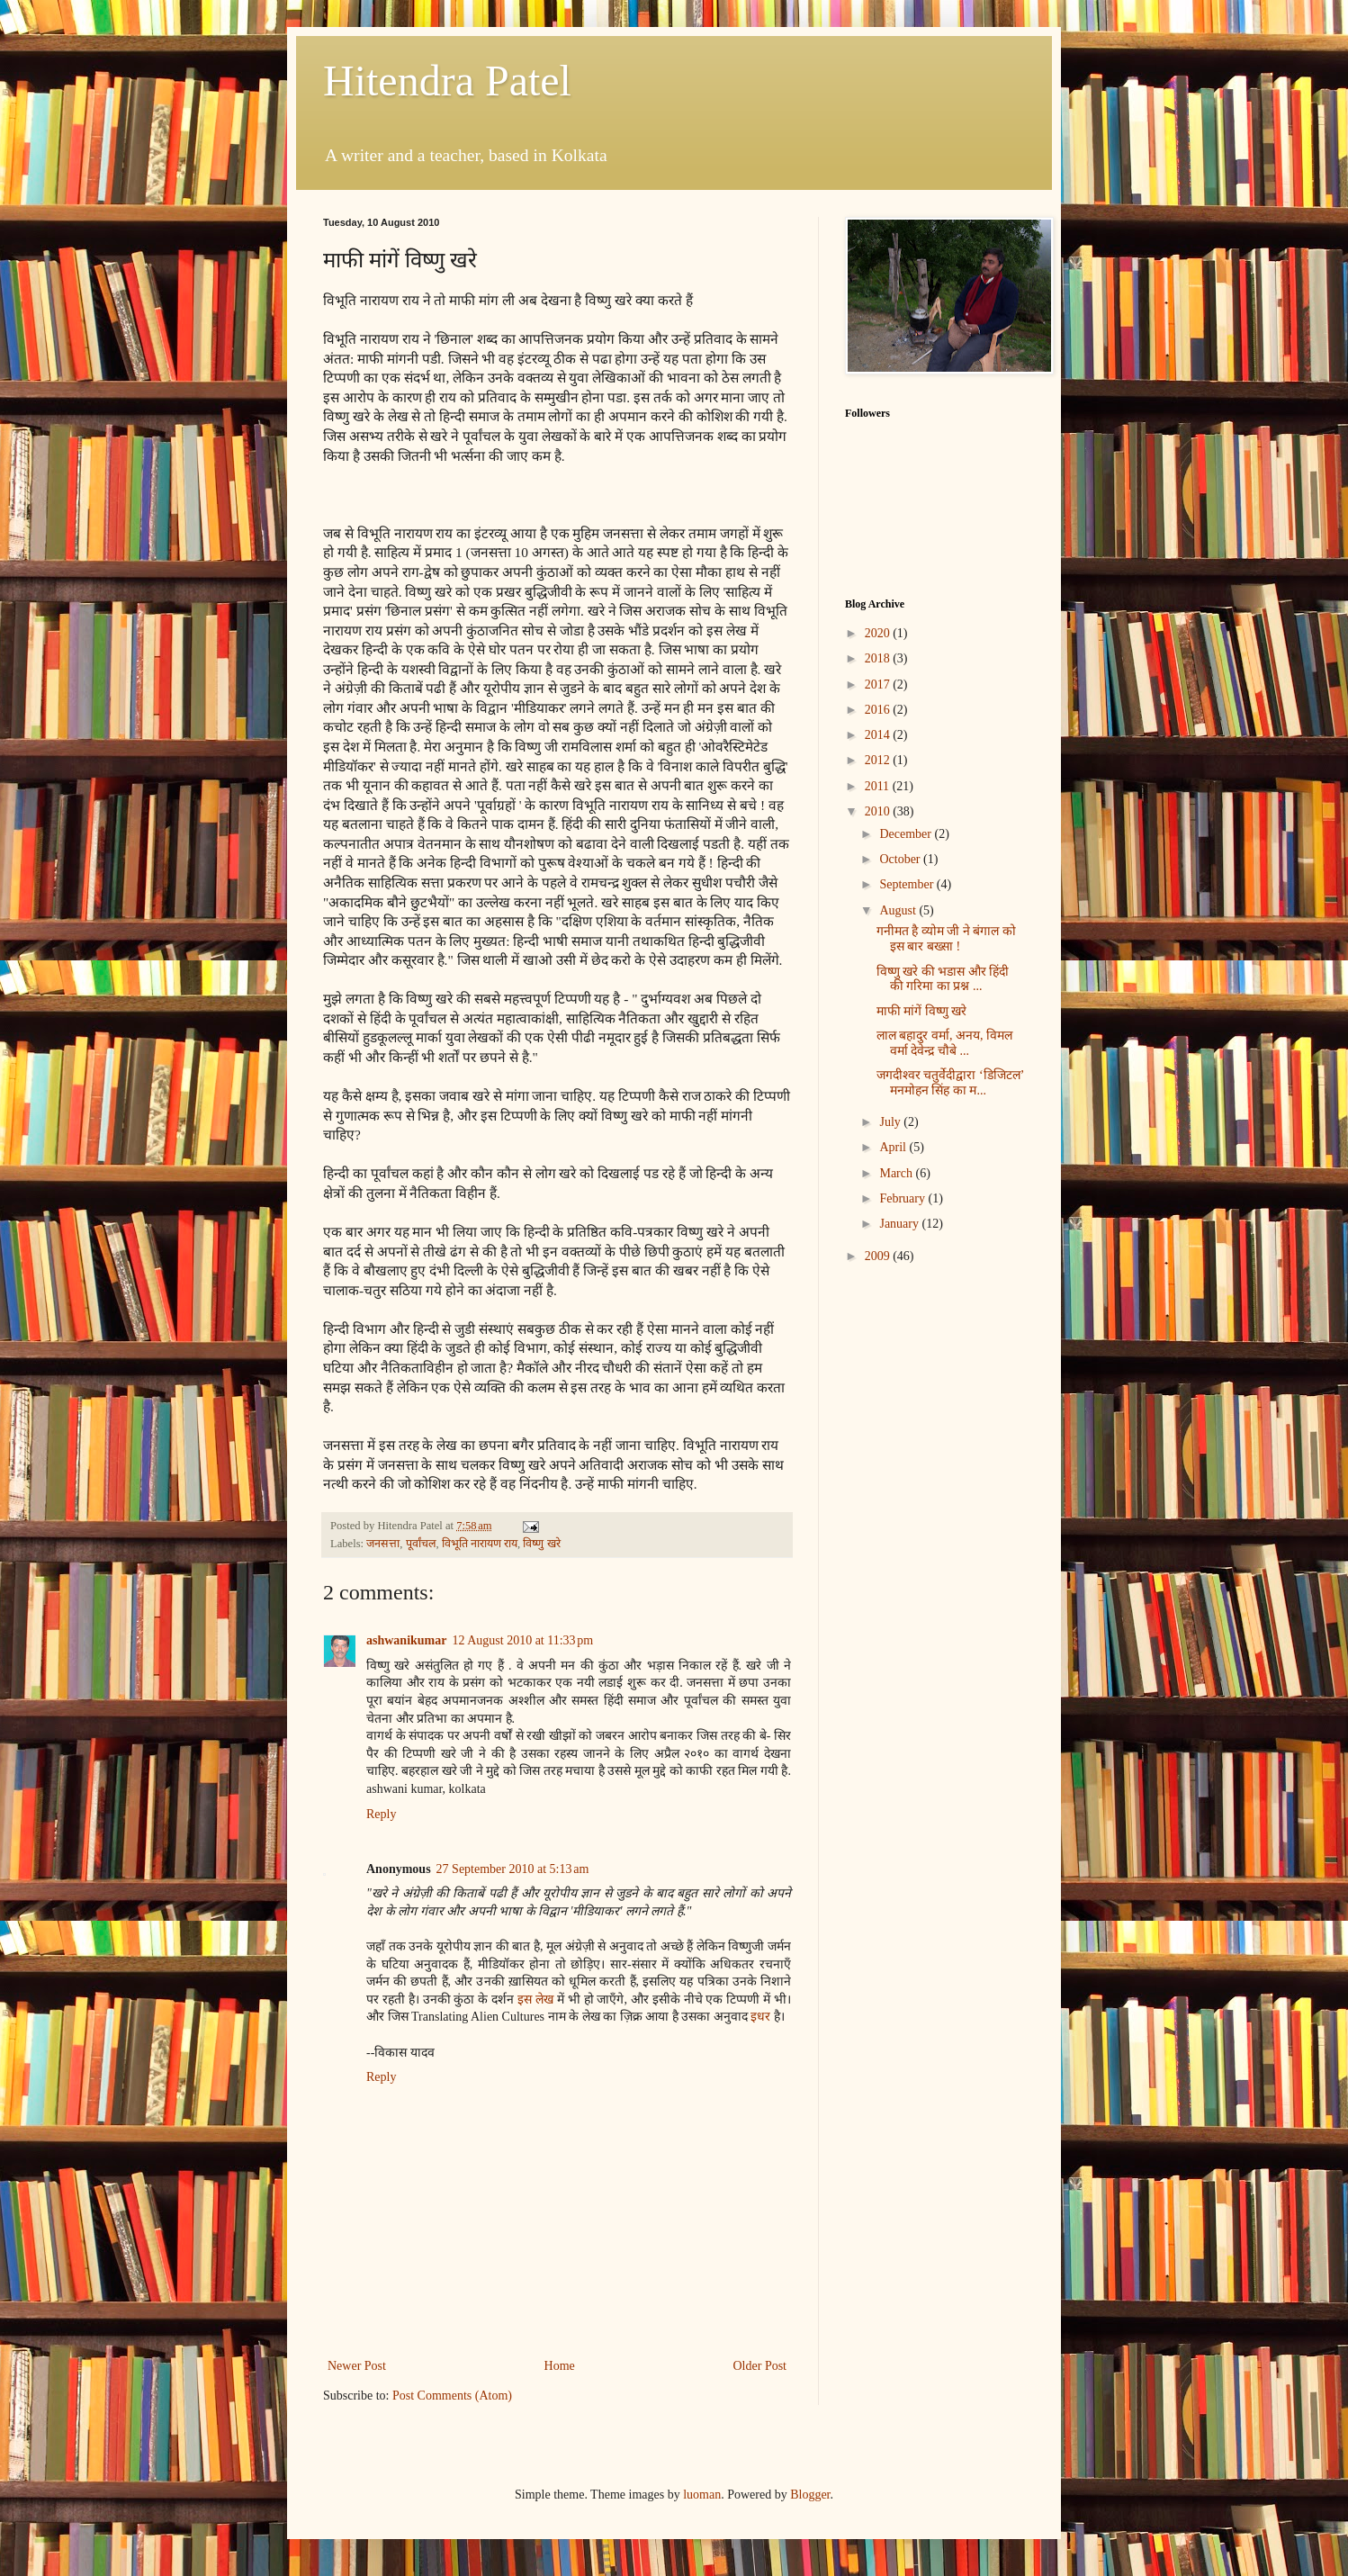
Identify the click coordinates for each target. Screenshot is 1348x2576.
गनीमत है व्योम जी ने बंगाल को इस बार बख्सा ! (946, 938)
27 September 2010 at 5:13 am (512, 1869)
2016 (879, 709)
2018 (879, 658)
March (897, 1173)
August (899, 910)
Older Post (760, 2366)
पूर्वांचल (421, 1543)
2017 (879, 684)
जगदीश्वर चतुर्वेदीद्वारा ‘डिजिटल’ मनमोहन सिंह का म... (949, 1082)
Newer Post (357, 2366)
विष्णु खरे (541, 1543)
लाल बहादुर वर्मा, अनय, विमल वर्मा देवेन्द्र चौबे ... (944, 1043)
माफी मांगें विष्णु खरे (921, 1011)
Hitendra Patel (447, 80)
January (900, 1223)
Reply (381, 1814)
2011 (879, 786)
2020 (879, 633)
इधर (760, 2016)
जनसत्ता (383, 1543)
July (891, 1122)
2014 (879, 735)
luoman (702, 2494)
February (903, 1198)
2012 (879, 760)
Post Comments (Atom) (452, 2395)
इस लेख (535, 1999)
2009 (879, 1256)
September (907, 884)
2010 (879, 811)
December (906, 834)
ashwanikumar (406, 1640)
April (894, 1147)
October (901, 859)
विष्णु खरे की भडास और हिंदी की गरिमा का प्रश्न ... (943, 979)
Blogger (810, 2494)
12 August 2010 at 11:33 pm (522, 1640)
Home (559, 2366)
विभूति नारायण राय (479, 1543)
